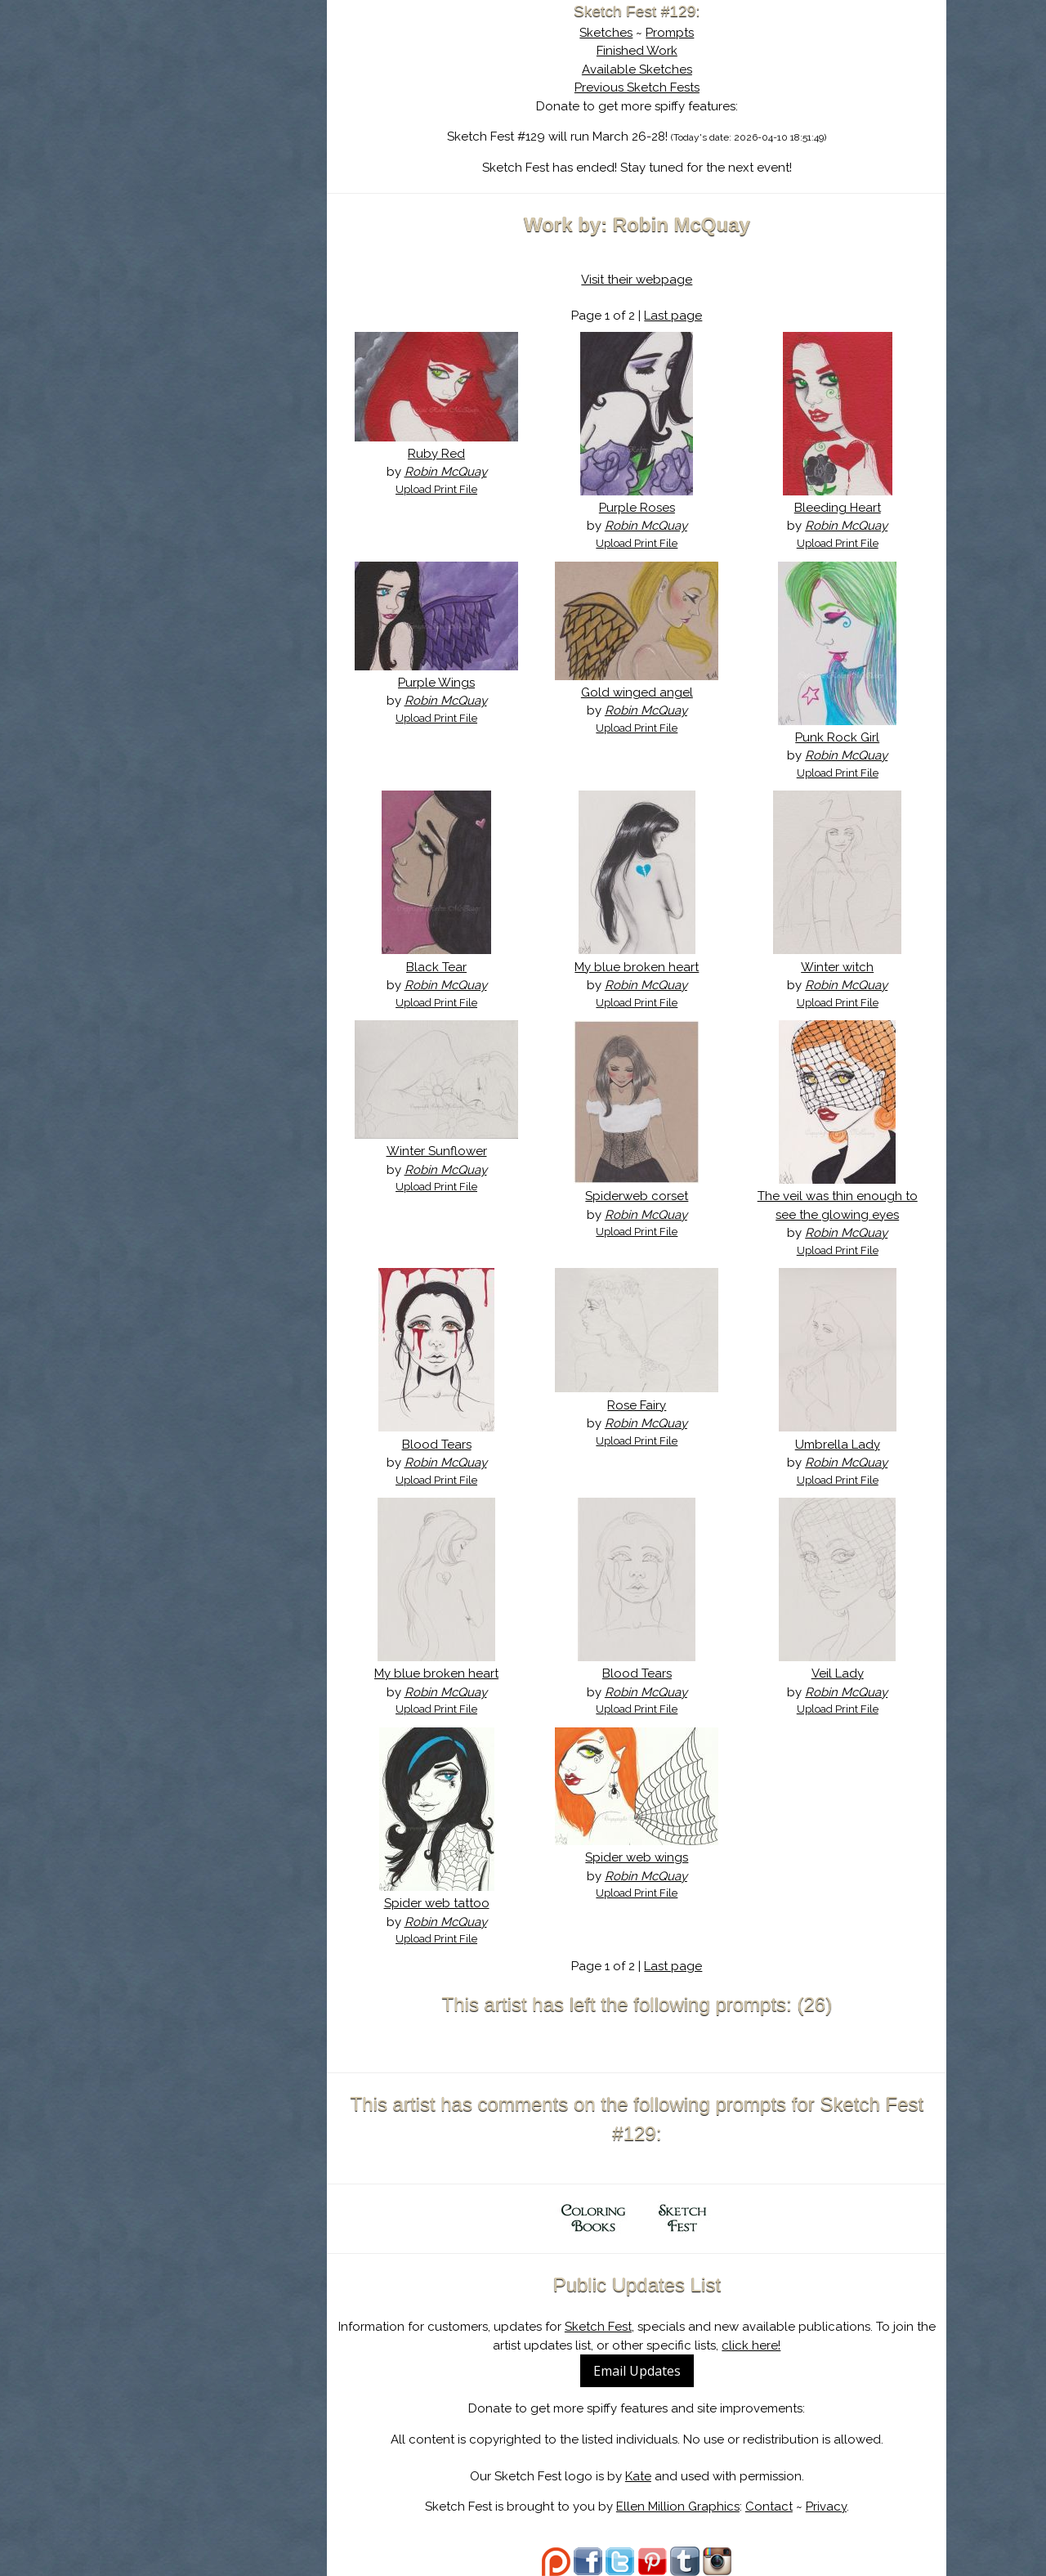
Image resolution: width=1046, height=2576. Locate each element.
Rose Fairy (645, 1405)
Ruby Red (451, 453)
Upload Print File (451, 489)
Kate (646, 2476)
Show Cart (196, 213)
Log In (182, 192)
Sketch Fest (606, 2326)
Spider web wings (645, 1857)
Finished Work (645, 50)
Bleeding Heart (840, 507)
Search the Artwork (222, 166)
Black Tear (451, 967)
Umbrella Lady (840, 1444)
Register (255, 192)
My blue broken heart (645, 967)
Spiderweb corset (645, 1196)
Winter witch (840, 967)
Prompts (679, 32)
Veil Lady (840, 1673)
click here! (760, 2345)
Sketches (614, 32)
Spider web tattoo (450, 1903)
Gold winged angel (645, 692)
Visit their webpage (645, 279)
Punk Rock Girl (840, 737)
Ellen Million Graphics (686, 2506)
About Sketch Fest (222, 117)
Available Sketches (645, 69)
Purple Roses (645, 507)
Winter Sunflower (450, 1151)
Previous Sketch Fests (645, 87)
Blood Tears (450, 1444)
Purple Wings (451, 682)
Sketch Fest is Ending (222, 92)
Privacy (834, 2506)
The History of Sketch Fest (222, 142)
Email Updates (645, 2371)
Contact (777, 2506)
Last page (682, 315)
